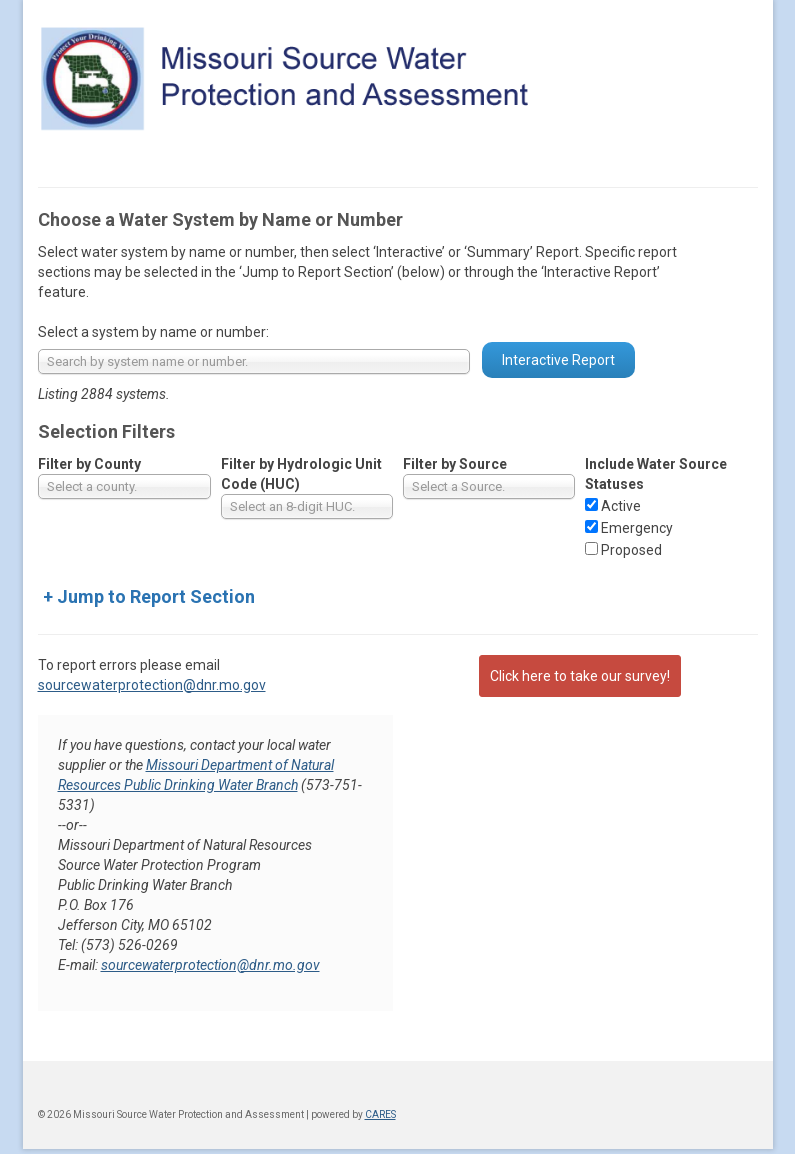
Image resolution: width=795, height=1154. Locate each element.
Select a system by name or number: (153, 332)
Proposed (631, 550)
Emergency (637, 528)
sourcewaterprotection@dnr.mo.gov (152, 685)
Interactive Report (558, 360)
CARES (380, 1114)
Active (621, 506)
